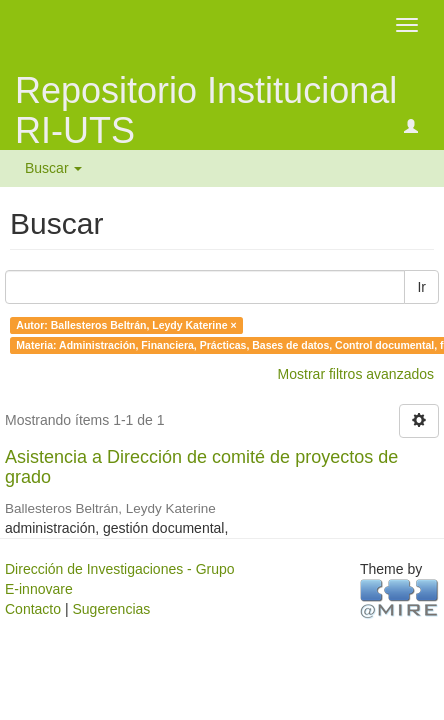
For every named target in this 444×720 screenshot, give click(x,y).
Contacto (33, 609)
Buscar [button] (53, 168)
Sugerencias (111, 609)
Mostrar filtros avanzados (356, 374)
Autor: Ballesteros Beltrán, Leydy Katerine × (126, 325)
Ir (421, 287)
